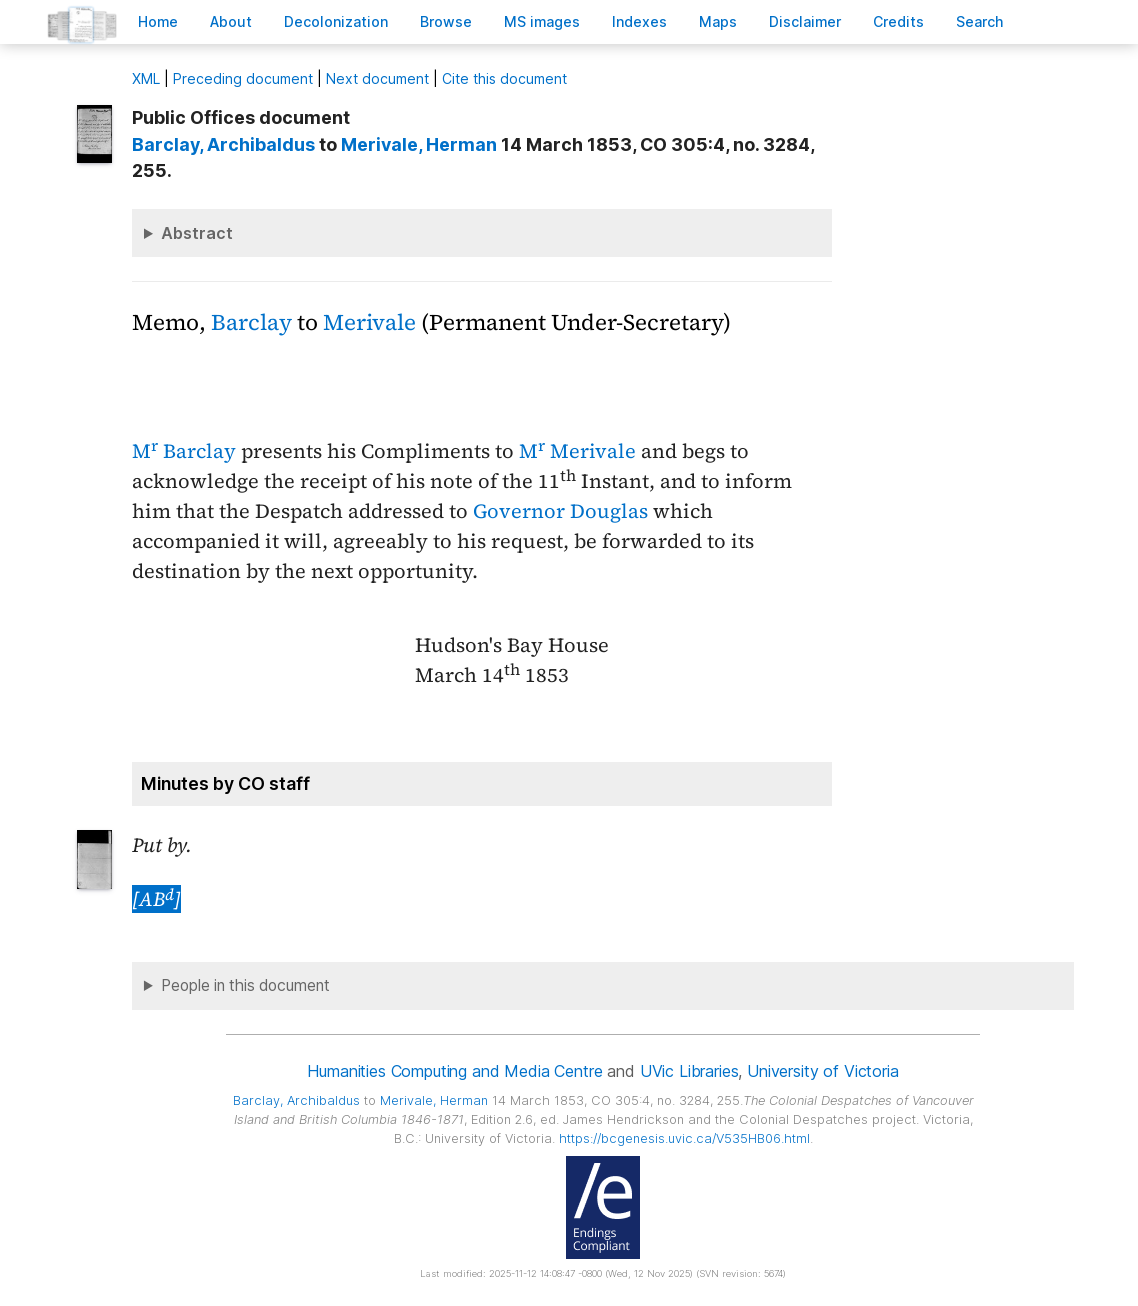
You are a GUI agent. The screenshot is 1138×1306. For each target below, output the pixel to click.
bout (231, 21)
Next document (377, 78)
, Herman (419, 144)
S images (542, 21)
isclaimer (805, 21)
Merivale (369, 322)
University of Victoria (822, 1071)
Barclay (251, 322)
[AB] (156, 899)
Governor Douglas (560, 511)
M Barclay (184, 451)
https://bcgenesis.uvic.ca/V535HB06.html (684, 1138)
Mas (718, 21)
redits (898, 21)
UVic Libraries (689, 1071)
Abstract (197, 233)
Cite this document (504, 78)
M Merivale (577, 451)
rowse (446, 21)
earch (980, 21)
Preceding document (243, 78)
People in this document (245, 985)
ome (158, 21)
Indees (639, 21)
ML (146, 78)
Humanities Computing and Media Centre (454, 1071)
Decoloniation (336, 21)
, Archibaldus (223, 144)
